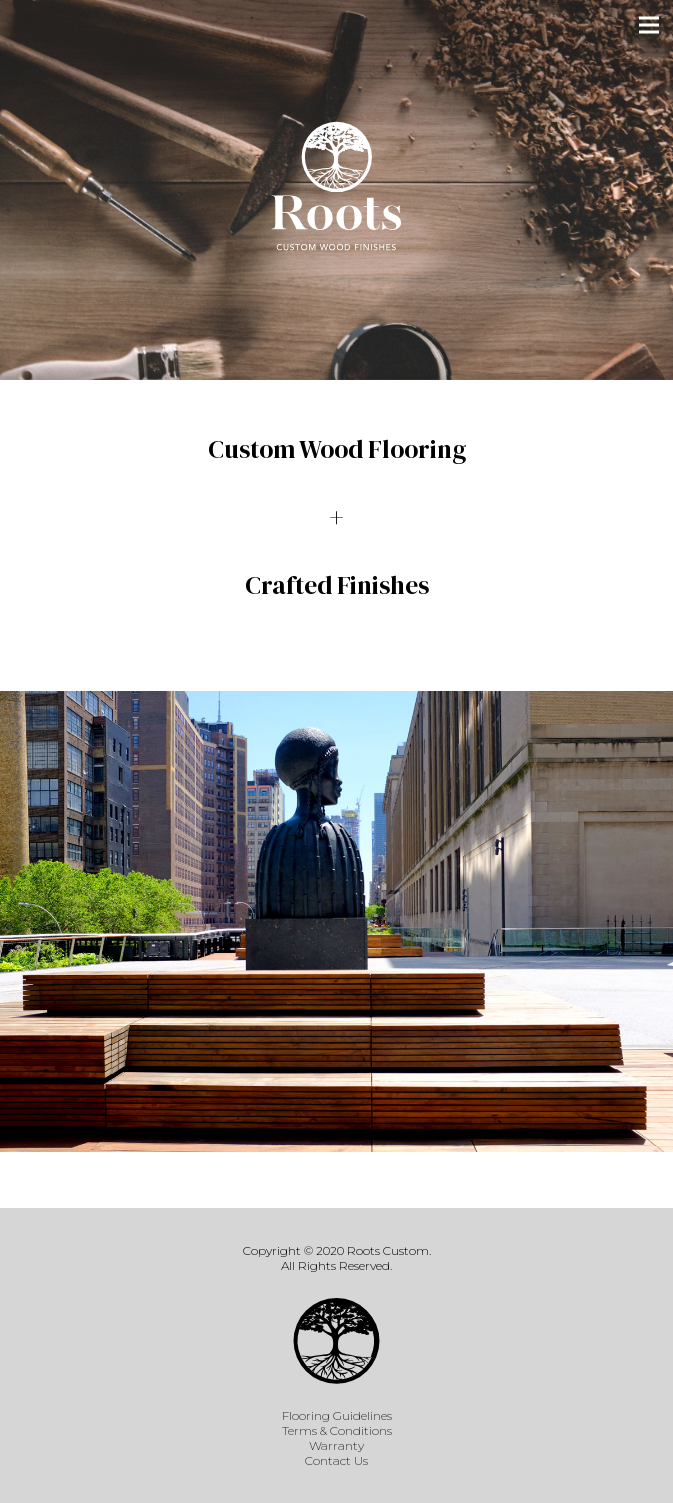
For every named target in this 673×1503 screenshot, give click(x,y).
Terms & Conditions (337, 1430)
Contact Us (336, 1460)
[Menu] (649, 25)
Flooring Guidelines (337, 1415)
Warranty (336, 1445)
